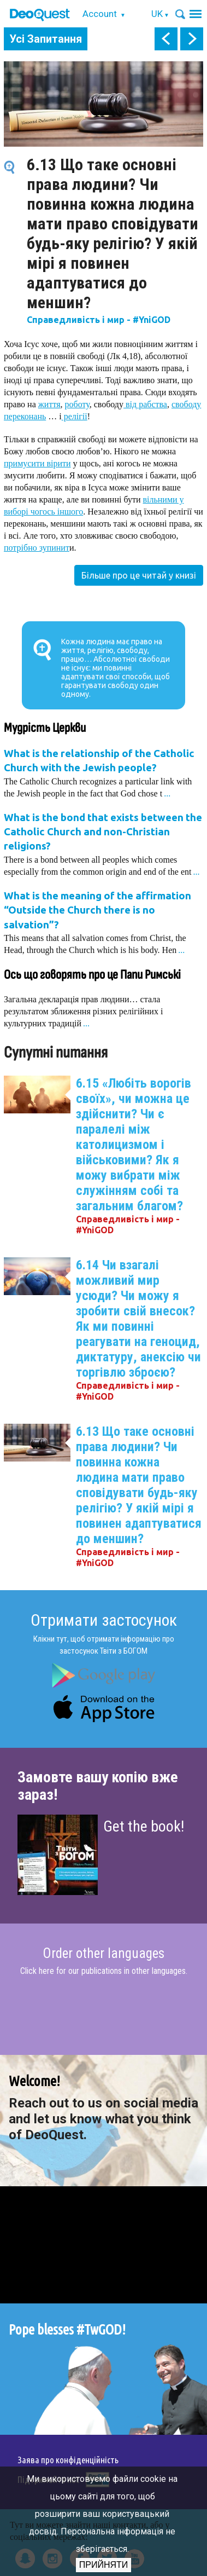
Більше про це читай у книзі (138, 575)
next (191, 38)
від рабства (145, 404)
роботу (77, 404)
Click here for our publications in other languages (103, 1971)
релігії (74, 416)
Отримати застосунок (104, 1620)
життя (49, 404)
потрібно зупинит (36, 547)
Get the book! (143, 1826)
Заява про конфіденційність (68, 2459)
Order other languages (103, 1954)
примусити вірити (37, 463)
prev (166, 38)
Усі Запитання (45, 38)
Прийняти (103, 2564)
